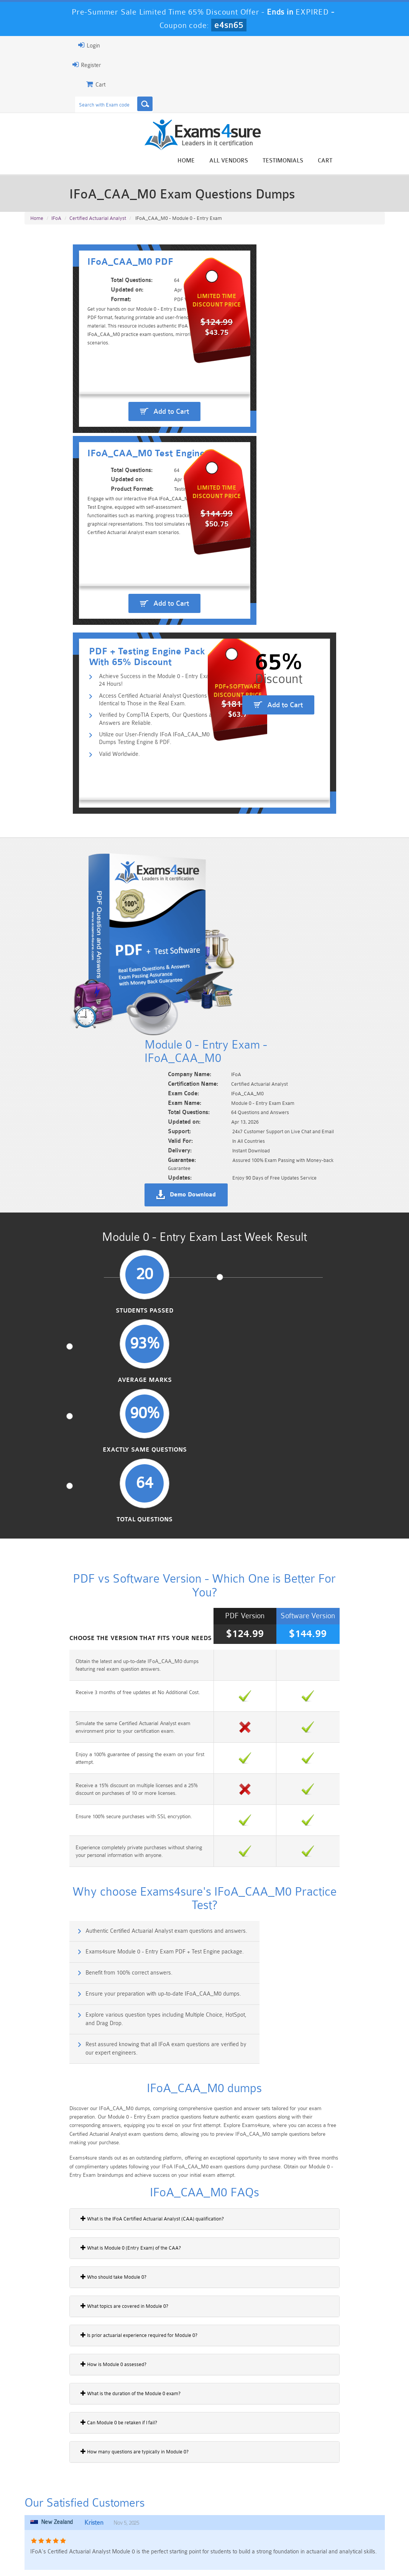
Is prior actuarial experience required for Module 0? (85, 1852)
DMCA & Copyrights (244, 2554)
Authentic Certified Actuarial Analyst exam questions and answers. (116, 1483)
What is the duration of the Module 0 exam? (77, 1910)
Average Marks (157, 1066)
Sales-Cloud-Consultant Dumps (174, 2505)
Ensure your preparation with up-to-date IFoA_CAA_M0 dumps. (302, 1516)
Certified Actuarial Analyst (97, 223)
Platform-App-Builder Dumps (52, 2525)
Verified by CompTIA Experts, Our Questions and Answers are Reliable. (128, 679)
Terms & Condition (146, 2554)
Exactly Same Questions (252, 1070)
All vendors (282, 161)
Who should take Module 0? (60, 1794)
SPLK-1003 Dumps (235, 2522)
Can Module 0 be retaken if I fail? (65, 1939)
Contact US (194, 2554)
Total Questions (346, 1066)
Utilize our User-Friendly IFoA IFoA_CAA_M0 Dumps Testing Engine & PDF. (127, 699)
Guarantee (98, 2554)
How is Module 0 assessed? (60, 1881)
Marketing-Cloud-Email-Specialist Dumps (357, 2509)
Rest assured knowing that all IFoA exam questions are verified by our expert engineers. (304, 1553)
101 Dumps (113, 2502)
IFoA (56, 223)
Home (239, 161)
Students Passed (63, 1066)
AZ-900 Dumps (173, 2522)
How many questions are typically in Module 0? (81, 1968)
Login (36, 45)
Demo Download (241, 940)
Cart (378, 161)
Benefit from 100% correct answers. (78, 1516)
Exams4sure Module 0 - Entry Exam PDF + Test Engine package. (303, 1483)
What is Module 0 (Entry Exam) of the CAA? (77, 1765)
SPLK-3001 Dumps (296, 2522)
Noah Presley (213, 2415)
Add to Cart (117, 491)
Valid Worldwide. (73, 716)
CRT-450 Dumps (296, 2502)
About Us (61, 2554)
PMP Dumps (52, 2502)
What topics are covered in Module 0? (71, 1823)
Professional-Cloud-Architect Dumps (235, 2505)
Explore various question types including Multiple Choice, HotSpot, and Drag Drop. (115, 1553)
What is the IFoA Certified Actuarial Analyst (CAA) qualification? (99, 1735)
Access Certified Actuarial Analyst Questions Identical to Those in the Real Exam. (129, 658)
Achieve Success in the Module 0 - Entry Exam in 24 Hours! (125, 642)
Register (33, 65)
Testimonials (336, 161)
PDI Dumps (113, 2522)
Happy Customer (213, 2429)
